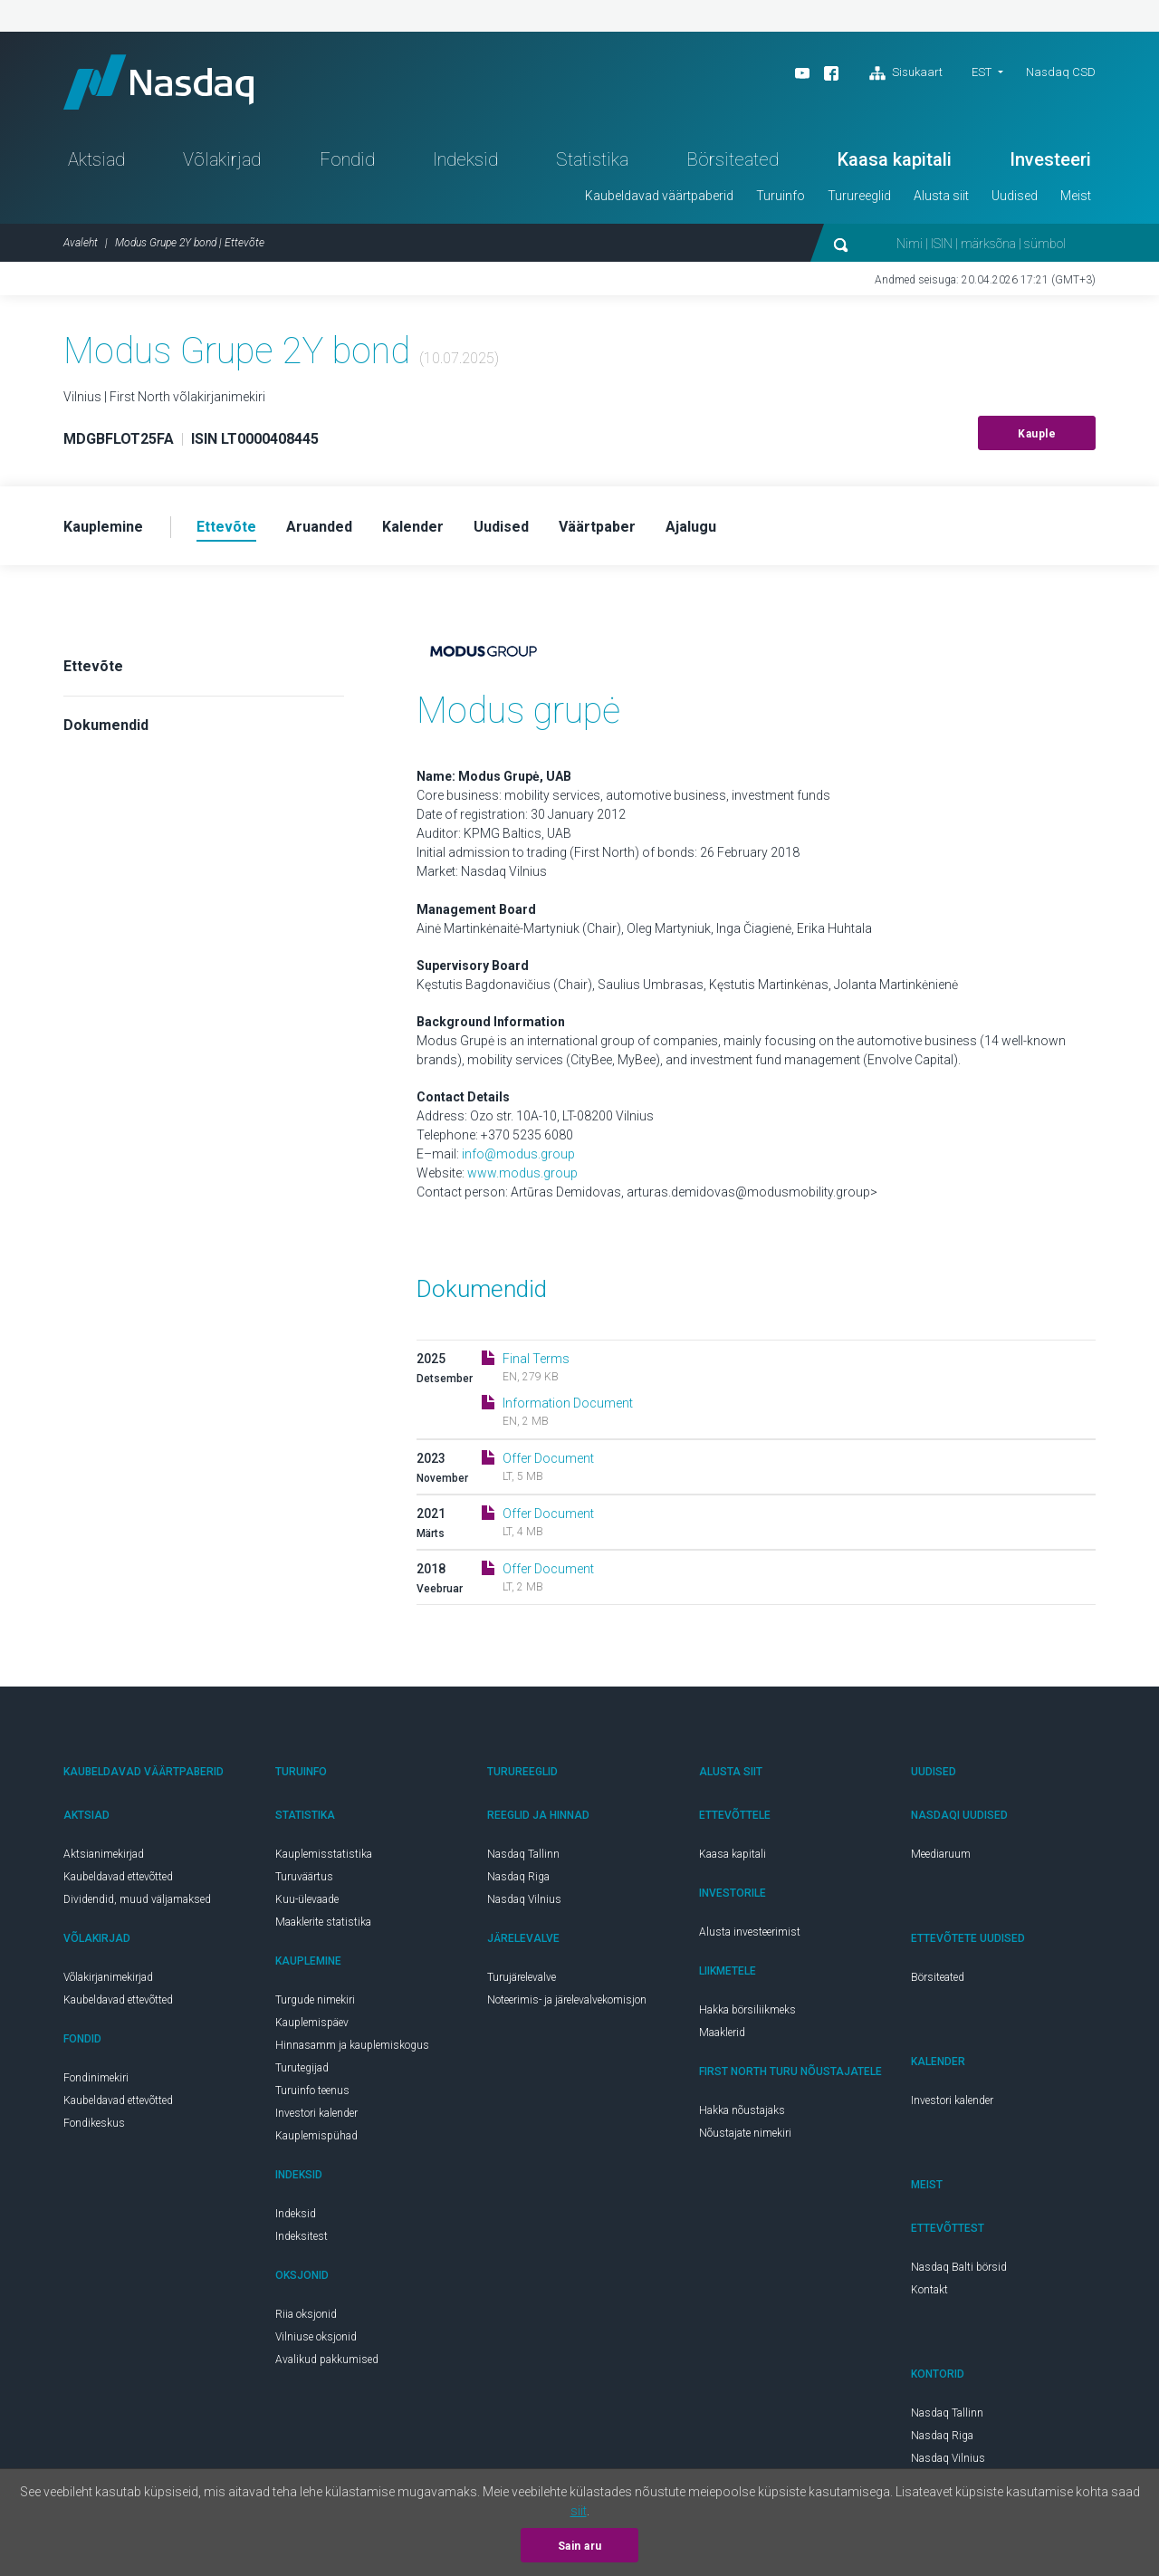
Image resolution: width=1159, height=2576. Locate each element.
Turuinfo (780, 195)
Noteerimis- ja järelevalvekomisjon (567, 2000)
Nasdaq (158, 82)
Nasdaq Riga (518, 1876)
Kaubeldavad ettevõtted (118, 1876)
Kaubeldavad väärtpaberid (659, 195)
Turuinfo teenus (312, 2090)
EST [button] (981, 72)
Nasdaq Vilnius (524, 1899)
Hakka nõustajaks (742, 2110)
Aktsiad (96, 159)
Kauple (1037, 434)
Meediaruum (941, 1854)
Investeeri (1050, 159)
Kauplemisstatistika (323, 1854)
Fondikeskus (94, 2123)
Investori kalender (316, 2113)
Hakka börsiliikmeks (747, 2010)
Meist (1075, 195)
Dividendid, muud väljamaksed (137, 1899)
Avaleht (80, 242)
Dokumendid (105, 725)
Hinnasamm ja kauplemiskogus (352, 2045)
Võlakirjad (222, 159)
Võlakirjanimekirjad (108, 1977)
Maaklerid (722, 2032)
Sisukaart (906, 73)
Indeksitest (301, 2236)
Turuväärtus (304, 1876)
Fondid (347, 159)
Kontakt (929, 2289)
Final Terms (536, 1358)
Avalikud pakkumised (326, 2359)
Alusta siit (941, 195)
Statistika (592, 159)
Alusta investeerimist (749, 1932)
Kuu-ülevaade (307, 1899)
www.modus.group (522, 1173)
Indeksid (465, 159)
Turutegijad (302, 2068)
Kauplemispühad (316, 2135)
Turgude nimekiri (315, 2000)
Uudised (1014, 195)
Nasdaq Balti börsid (959, 2267)
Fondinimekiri (96, 2077)
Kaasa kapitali (895, 159)
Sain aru (580, 2546)
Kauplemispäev (312, 2022)
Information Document (568, 1403)
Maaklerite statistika (323, 1922)
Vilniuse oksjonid (316, 2337)
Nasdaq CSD (1061, 72)
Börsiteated (732, 159)
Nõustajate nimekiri (745, 2133)
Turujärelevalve (521, 1977)
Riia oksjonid (306, 2314)
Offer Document (548, 1458)
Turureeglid (859, 195)
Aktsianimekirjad (103, 1854)
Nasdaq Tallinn (523, 1854)
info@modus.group (518, 1154)
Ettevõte (93, 666)
